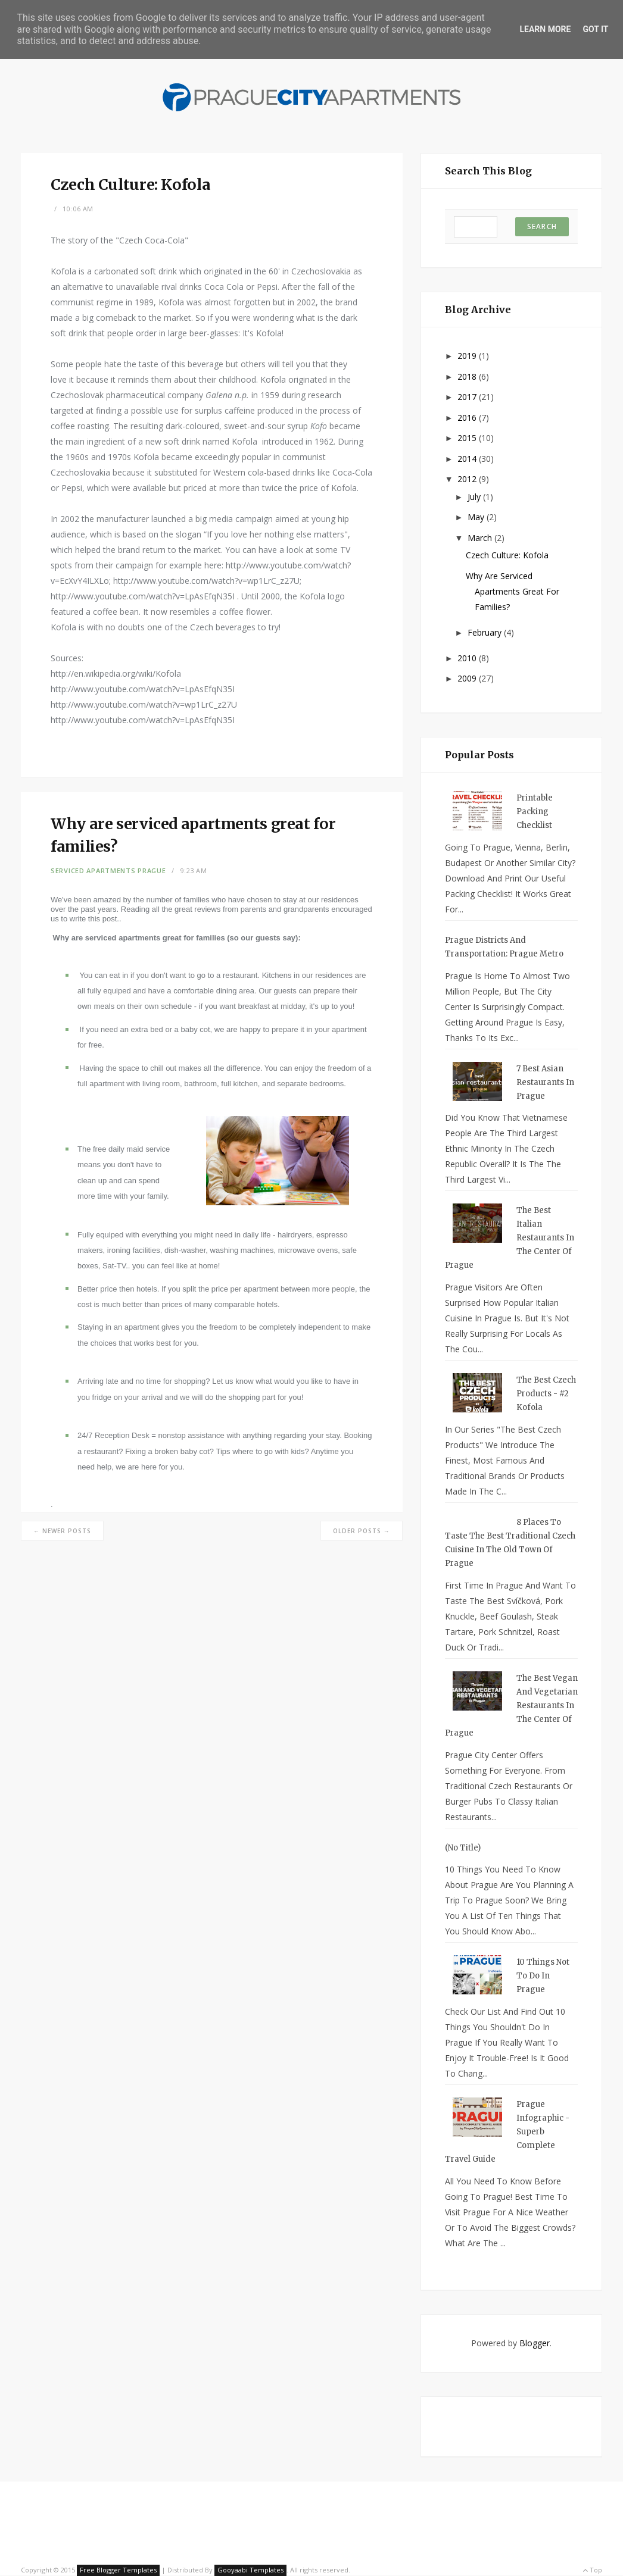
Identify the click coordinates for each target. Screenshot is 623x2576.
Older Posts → (361, 1531)
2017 (468, 396)
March (481, 537)
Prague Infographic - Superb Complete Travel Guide (507, 2131)
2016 (468, 417)
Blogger (534, 2343)
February (486, 632)
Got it (595, 29)
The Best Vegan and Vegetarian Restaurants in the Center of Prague (511, 1705)
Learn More (545, 29)
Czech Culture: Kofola (507, 555)
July (475, 496)
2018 (468, 376)
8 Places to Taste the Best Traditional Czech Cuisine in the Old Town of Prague (510, 1542)
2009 (468, 678)
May (477, 517)
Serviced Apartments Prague (108, 870)
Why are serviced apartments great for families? (512, 591)
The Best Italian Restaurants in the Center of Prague (509, 1237)
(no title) (463, 1848)
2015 (468, 437)
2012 (468, 478)
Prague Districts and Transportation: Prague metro (504, 947)
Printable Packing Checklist (534, 811)
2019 (468, 355)
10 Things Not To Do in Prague (542, 1975)
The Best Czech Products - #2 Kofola (546, 1393)
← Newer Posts (62, 1531)
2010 (468, 658)
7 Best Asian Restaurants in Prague (545, 1082)
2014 (468, 458)
